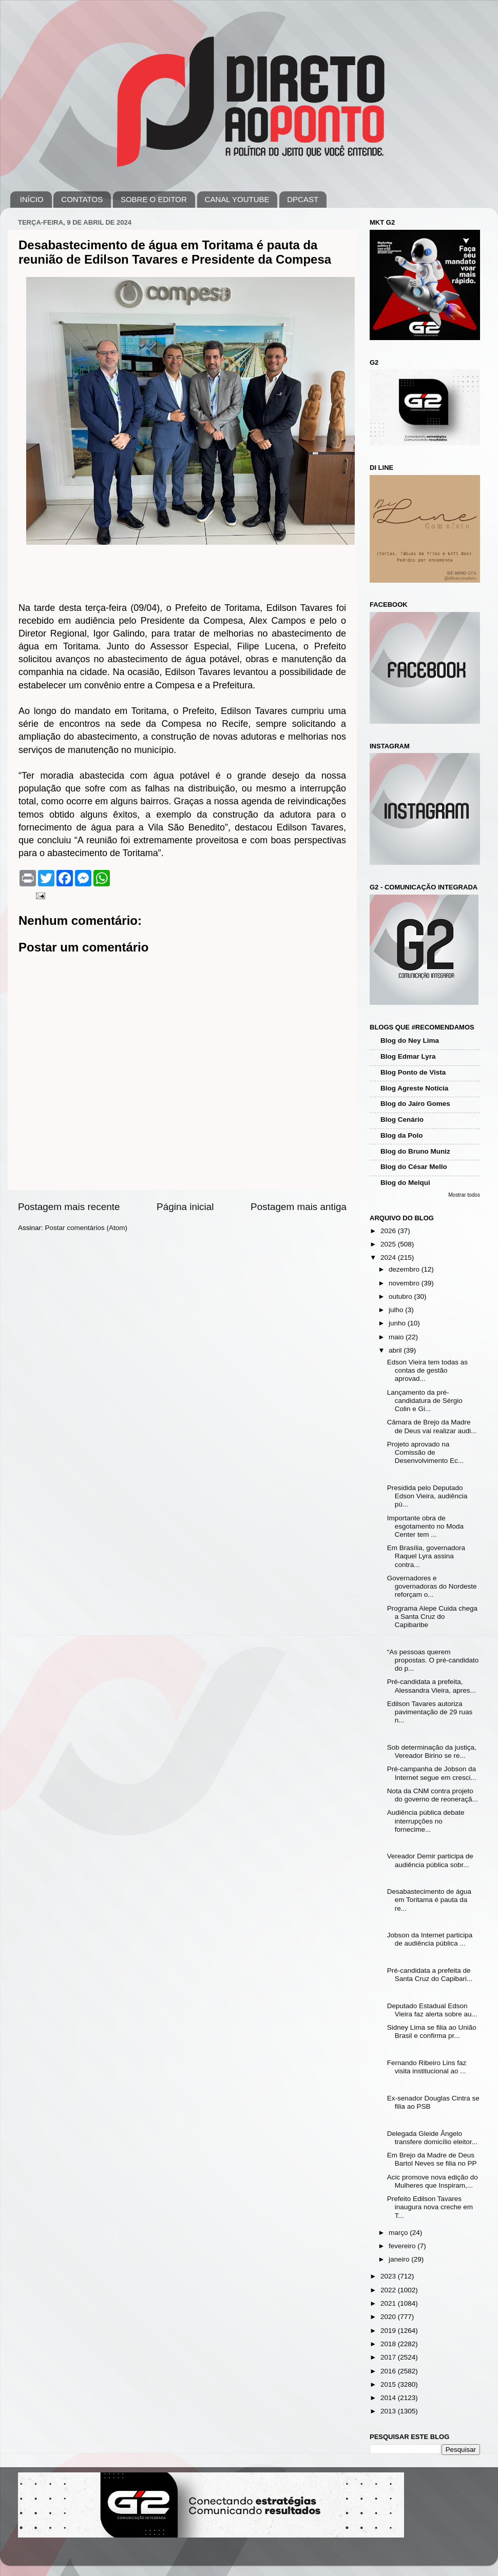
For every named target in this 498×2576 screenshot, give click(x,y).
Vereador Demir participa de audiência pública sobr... (430, 1860)
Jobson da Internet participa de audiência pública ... (430, 1939)
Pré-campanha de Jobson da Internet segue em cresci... (431, 1773)
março (399, 2232)
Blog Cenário (402, 1119)
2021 (389, 2303)
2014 (389, 2398)
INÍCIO (32, 199)
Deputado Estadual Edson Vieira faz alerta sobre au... (432, 2010)
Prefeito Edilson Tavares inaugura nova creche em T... (430, 2207)
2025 (389, 1244)
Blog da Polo (401, 1135)
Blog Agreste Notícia (414, 1088)
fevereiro (403, 2246)
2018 (389, 2344)
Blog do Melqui (405, 1182)
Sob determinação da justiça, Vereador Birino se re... (431, 1751)
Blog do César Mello (413, 1167)
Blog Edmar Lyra (408, 1056)
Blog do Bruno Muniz (415, 1151)
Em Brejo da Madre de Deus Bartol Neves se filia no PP (432, 2159)
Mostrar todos (464, 1195)
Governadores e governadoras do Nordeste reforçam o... (432, 1586)
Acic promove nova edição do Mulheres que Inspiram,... (432, 2181)
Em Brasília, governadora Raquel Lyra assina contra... (426, 1556)
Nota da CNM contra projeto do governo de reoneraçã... (432, 1795)
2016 (389, 2371)
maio (397, 1337)
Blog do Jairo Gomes (415, 1103)
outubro (401, 1296)
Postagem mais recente (69, 1206)
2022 (389, 2290)
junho (398, 1323)
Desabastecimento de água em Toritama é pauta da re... (429, 1900)
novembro (405, 1283)
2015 (389, 2384)
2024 (389, 1257)
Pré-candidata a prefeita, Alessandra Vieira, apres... (431, 1686)
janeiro (400, 2259)
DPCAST (302, 199)
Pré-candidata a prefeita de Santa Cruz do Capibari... (430, 1975)
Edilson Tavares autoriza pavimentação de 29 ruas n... (430, 1712)
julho (397, 1310)
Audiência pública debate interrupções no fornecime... (426, 1821)
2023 (389, 2276)
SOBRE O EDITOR (154, 199)
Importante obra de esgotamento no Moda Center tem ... (425, 1526)
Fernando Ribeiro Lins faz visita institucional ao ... (427, 2067)
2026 (389, 1231)
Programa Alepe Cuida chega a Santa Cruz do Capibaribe (432, 1616)
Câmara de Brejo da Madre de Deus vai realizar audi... (432, 1426)
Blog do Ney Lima (409, 1040)
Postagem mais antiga (299, 1206)
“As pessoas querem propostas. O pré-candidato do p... (433, 1660)
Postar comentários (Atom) (86, 1228)
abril (396, 1350)
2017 (389, 2357)
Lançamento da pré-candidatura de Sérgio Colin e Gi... (425, 1401)
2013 (389, 2411)
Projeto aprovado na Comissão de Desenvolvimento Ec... (425, 1452)
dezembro (405, 1269)
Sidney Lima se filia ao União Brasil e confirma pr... (431, 2031)
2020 (389, 2317)
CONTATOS (82, 199)
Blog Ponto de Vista (413, 1072)
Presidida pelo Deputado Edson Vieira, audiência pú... (427, 1496)
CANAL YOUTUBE (237, 199)
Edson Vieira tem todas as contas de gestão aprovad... (427, 1370)
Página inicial (185, 1206)
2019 (389, 2330)
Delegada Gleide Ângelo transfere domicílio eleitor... (432, 2138)
